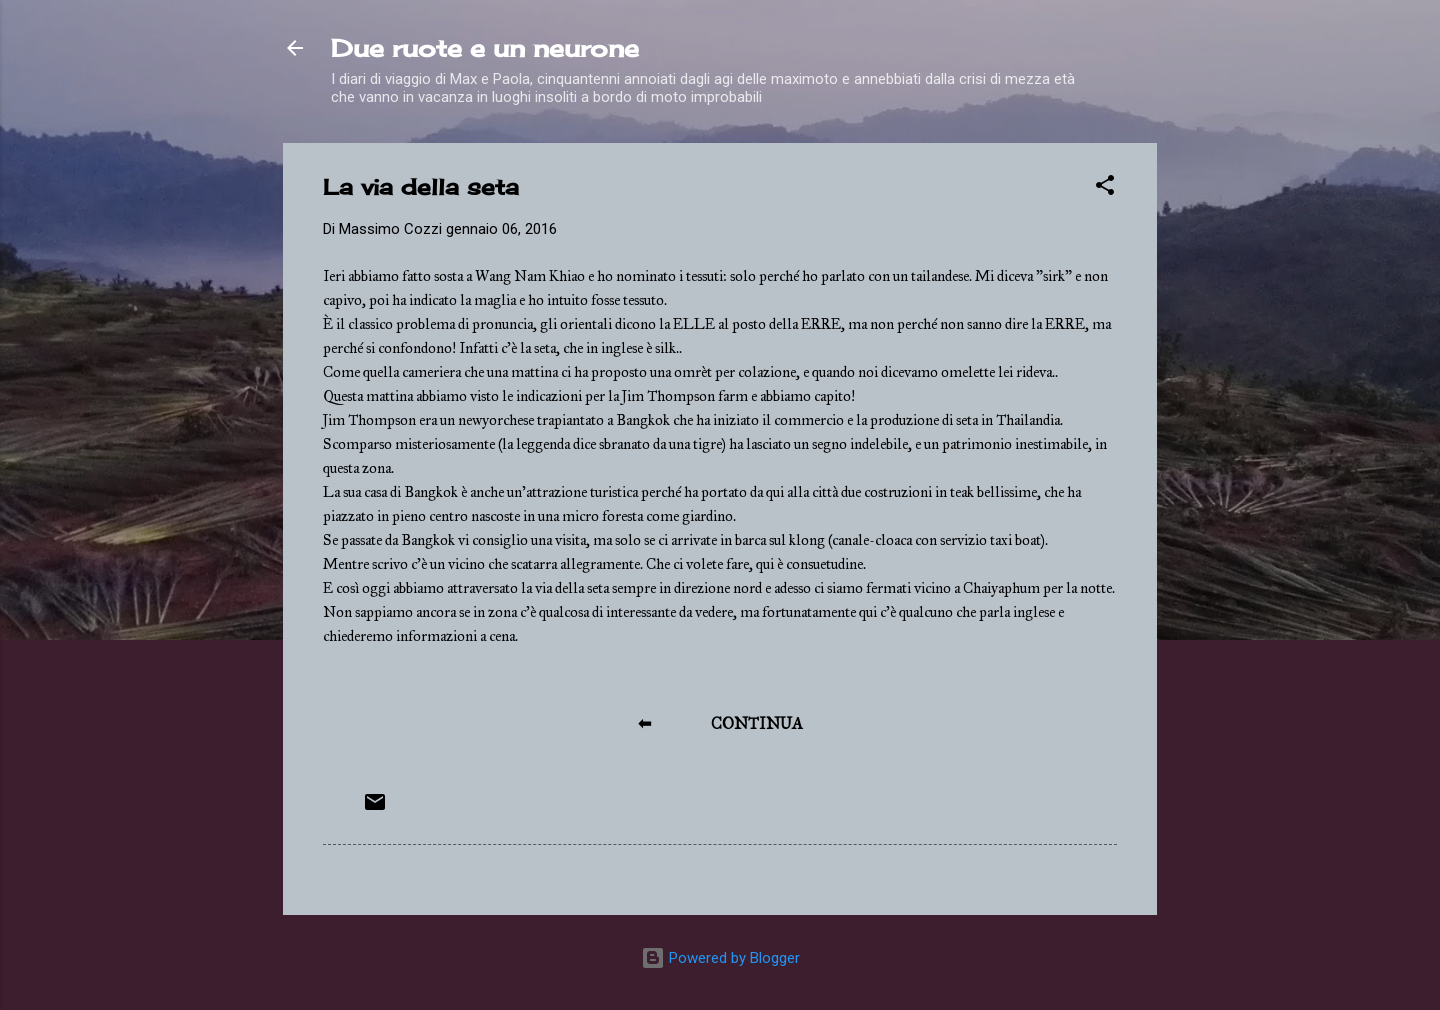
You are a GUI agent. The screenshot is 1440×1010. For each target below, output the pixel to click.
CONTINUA (757, 723)
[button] (1105, 188)
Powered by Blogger (720, 958)
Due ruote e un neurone (485, 48)
